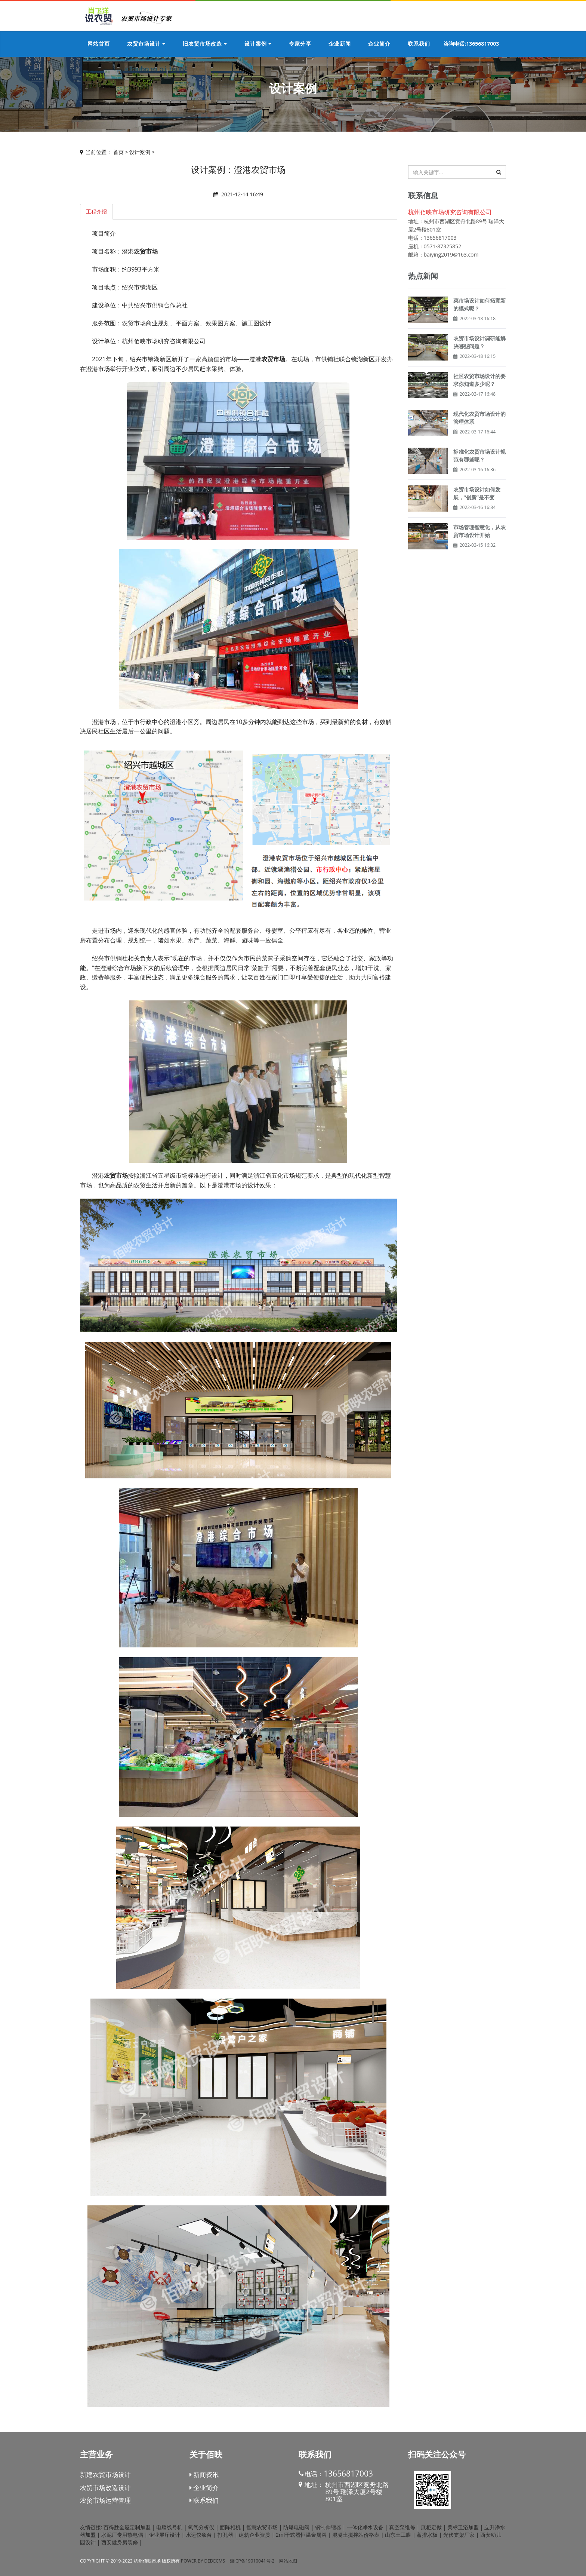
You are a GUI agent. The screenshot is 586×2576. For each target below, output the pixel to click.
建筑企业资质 (254, 2534)
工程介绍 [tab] (96, 211)
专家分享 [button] (300, 43)
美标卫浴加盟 (463, 2527)
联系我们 (204, 2500)
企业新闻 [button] (340, 43)
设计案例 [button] (258, 43)
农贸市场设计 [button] (146, 43)
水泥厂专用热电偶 (122, 2534)
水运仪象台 (199, 2534)
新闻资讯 (204, 2474)
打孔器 (225, 2534)
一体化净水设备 (365, 2527)
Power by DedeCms (203, 2561)
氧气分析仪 (201, 2527)
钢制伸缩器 (328, 2527)
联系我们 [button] (419, 43)
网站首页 (98, 43)
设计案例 (139, 152)
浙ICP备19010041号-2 (252, 2561)
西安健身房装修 (119, 2542)
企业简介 (204, 2487)
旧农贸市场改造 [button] (205, 43)
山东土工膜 (398, 2534)
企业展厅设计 (164, 2534)
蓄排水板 (427, 2534)
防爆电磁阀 (296, 2527)
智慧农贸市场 (262, 2527)
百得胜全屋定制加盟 (127, 2527)
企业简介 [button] (379, 43)
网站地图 (288, 2561)
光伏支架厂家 (459, 2534)
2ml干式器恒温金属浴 (301, 2534)
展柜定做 (431, 2527)
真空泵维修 (402, 2527)
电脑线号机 (169, 2527)
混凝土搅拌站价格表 (355, 2534)
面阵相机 (230, 2527)
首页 (118, 152)
